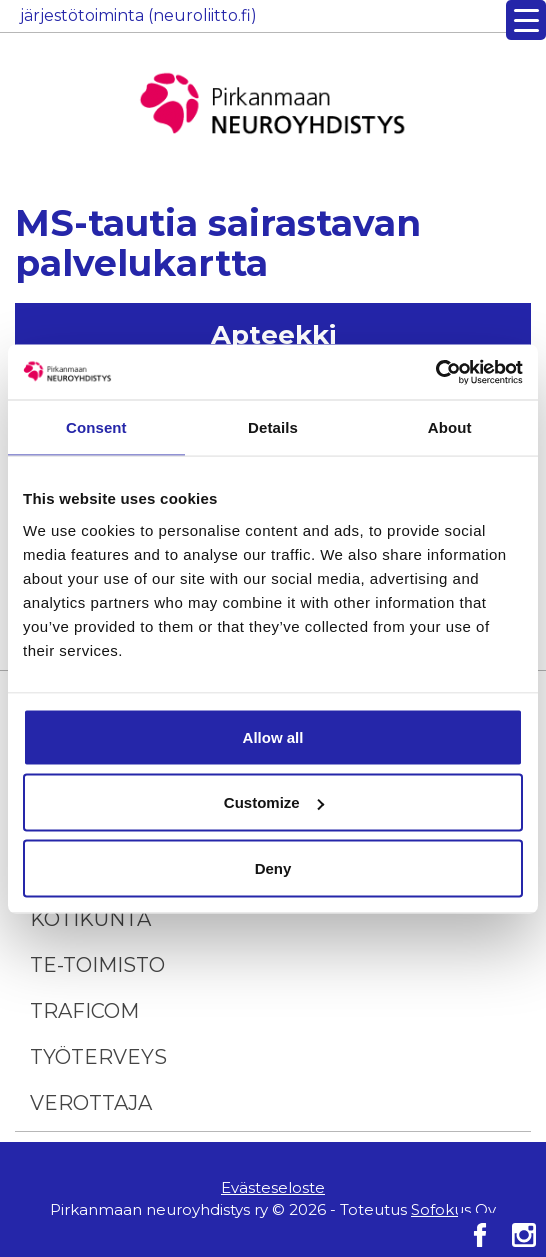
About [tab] (450, 427)
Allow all (273, 736)
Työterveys (98, 1057)
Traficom (84, 1011)
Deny (273, 867)
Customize (274, 802)
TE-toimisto (97, 965)
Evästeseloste (273, 1187)
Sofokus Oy (453, 1209)
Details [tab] (273, 427)
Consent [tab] (96, 427)
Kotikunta (90, 919)
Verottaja (91, 1103)
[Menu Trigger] (526, 20)
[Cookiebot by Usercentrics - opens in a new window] (435, 372)
